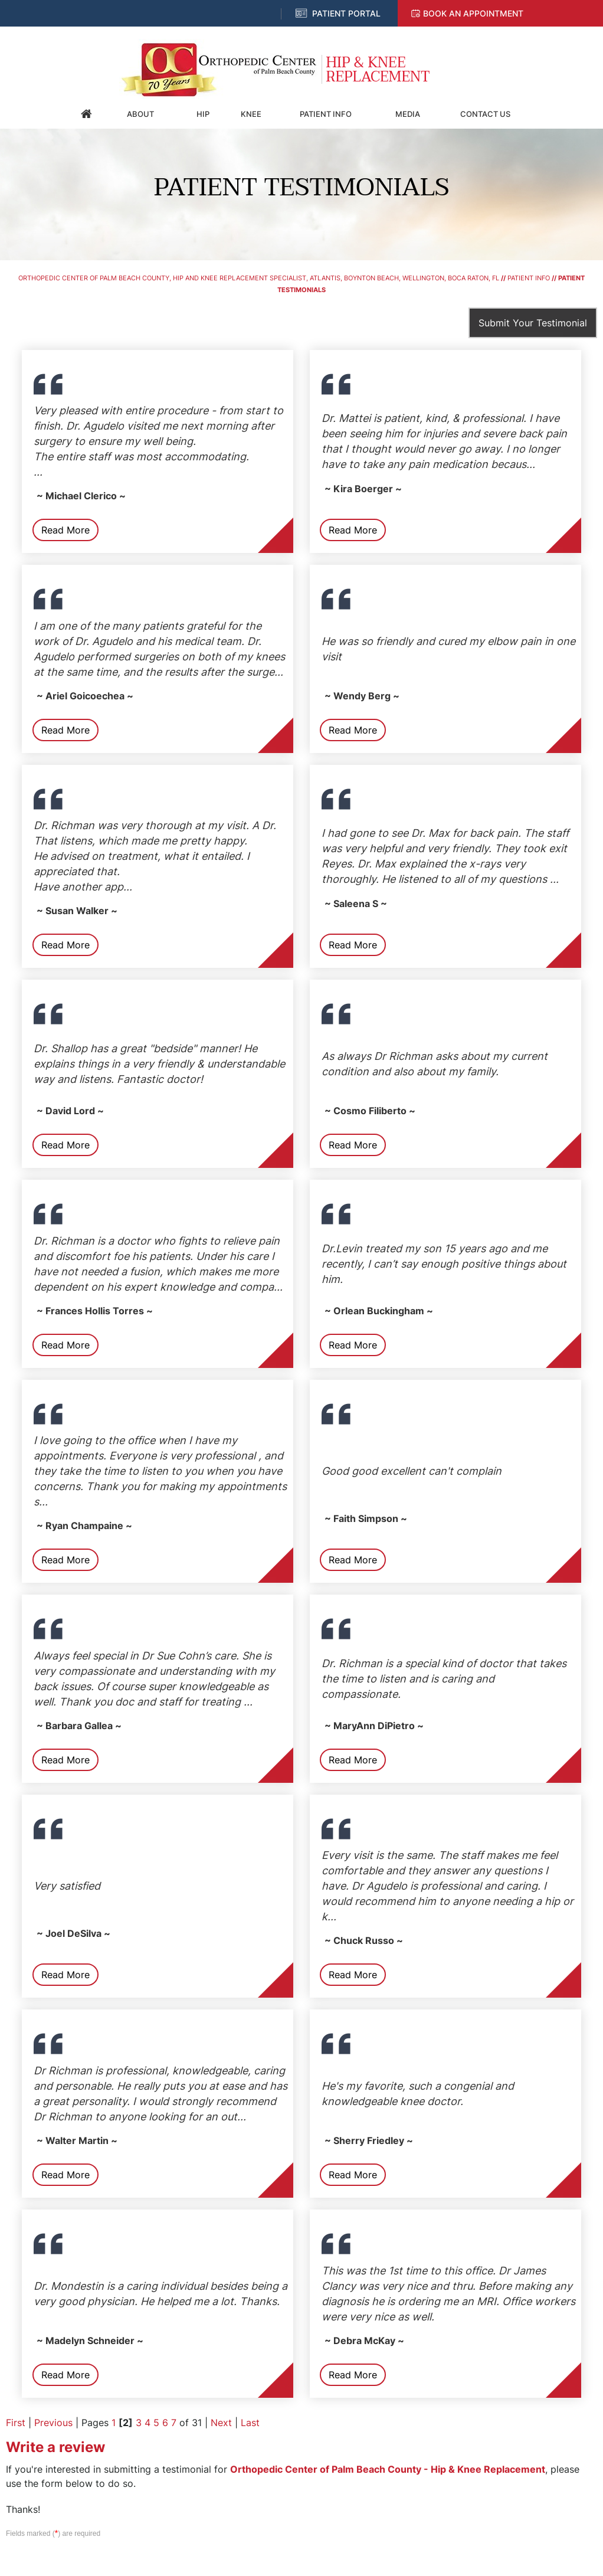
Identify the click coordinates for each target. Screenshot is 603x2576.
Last (250, 2422)
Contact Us (485, 114)
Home (86, 114)
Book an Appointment (473, 13)
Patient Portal (346, 13)
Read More (65, 530)
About (140, 114)
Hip (202, 114)
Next (221, 2422)
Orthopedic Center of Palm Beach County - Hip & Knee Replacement (387, 2469)
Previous (53, 2422)
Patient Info (326, 114)
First (15, 2422)
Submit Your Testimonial (533, 323)
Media (407, 114)
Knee (251, 114)
